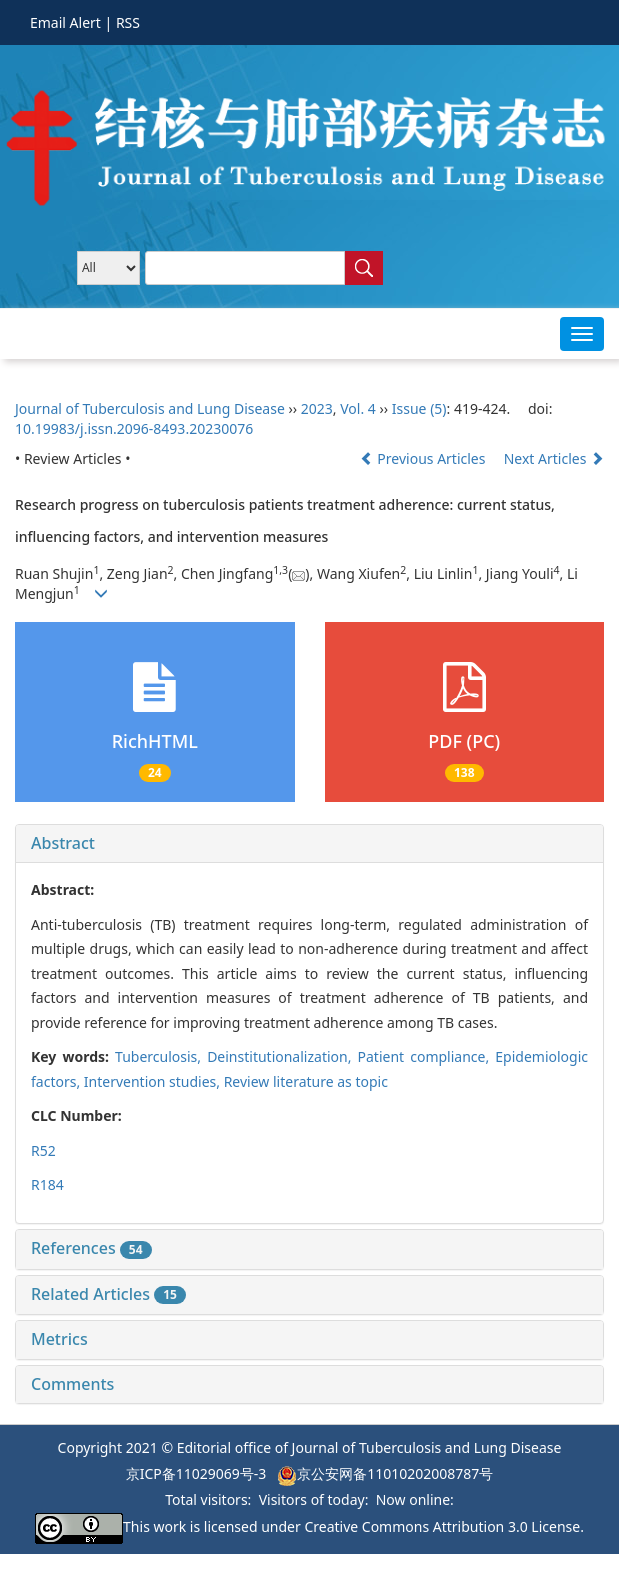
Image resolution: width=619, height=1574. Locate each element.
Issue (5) (419, 408)
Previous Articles (424, 458)
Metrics (59, 1339)
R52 (43, 1150)
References (91, 1248)
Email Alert (65, 22)
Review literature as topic (306, 1081)
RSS (128, 22)
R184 (47, 1184)
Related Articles (108, 1294)
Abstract (63, 843)
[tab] (309, 844)
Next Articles (554, 458)
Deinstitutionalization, (282, 1056)
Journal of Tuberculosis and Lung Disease (151, 408)
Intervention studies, (154, 1081)
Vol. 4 (358, 408)
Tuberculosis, (161, 1056)
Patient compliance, (427, 1056)
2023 (317, 408)
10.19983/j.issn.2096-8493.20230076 (134, 428)
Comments (72, 1384)
